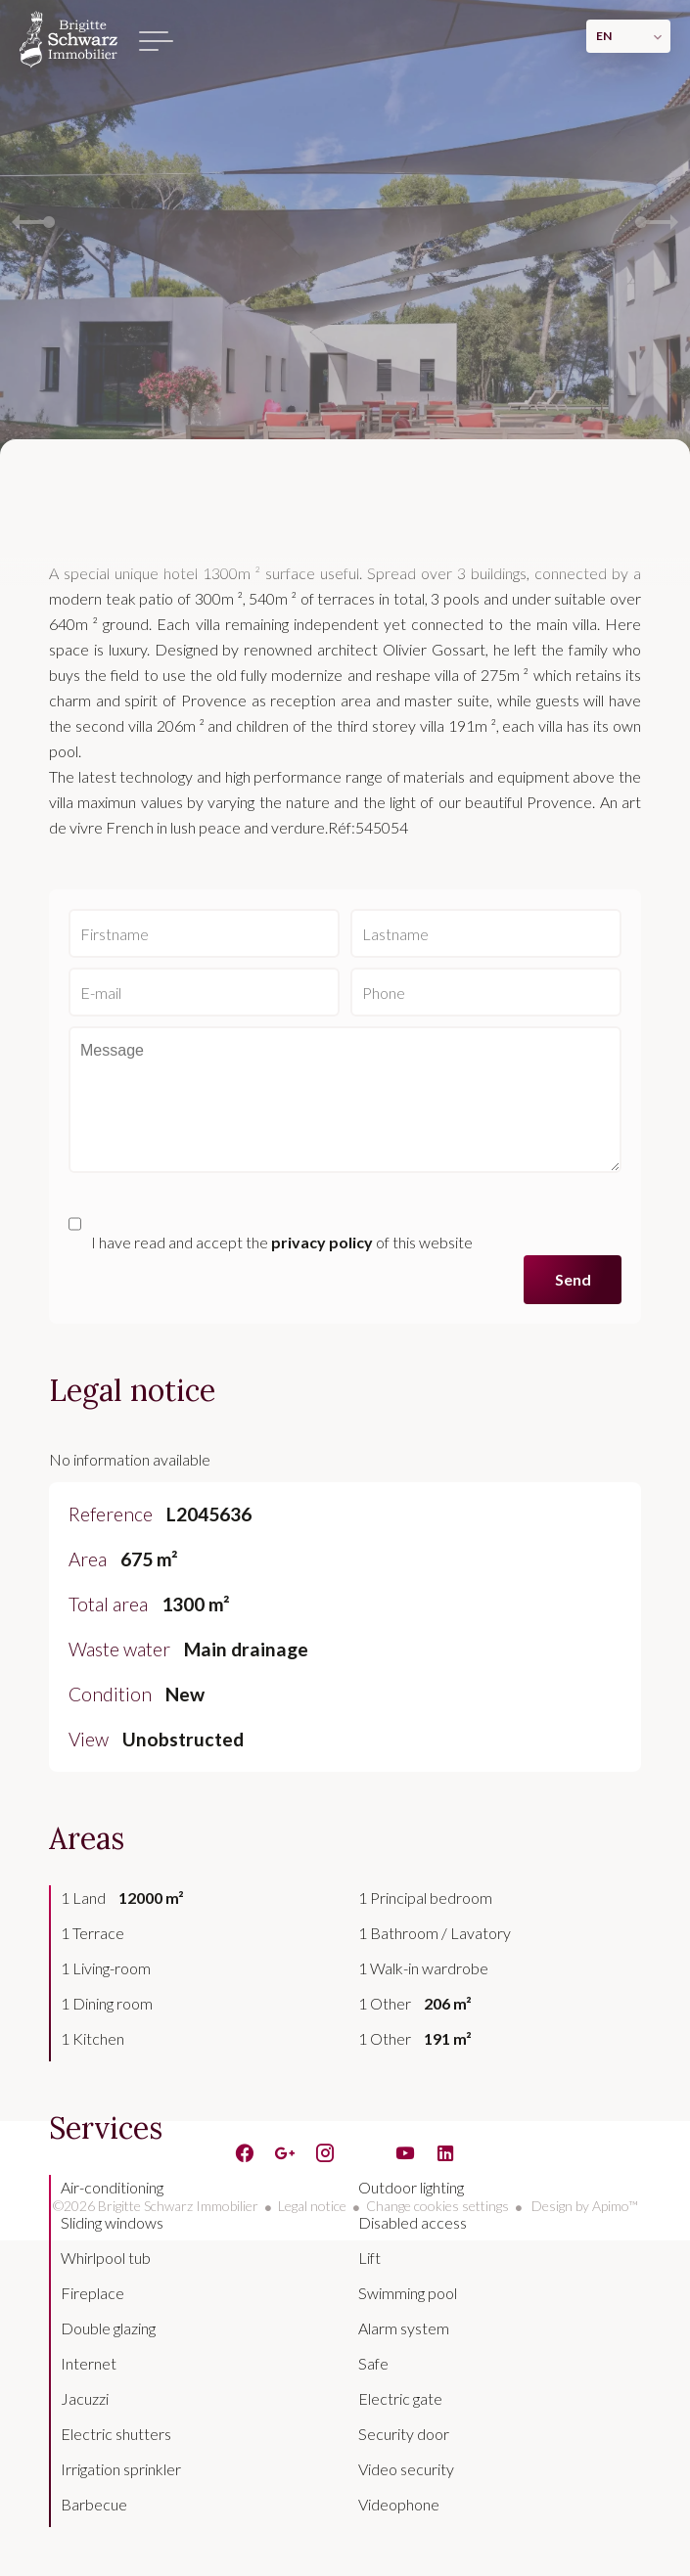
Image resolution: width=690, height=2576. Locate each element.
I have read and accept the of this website (282, 1242)
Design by (583, 2205)
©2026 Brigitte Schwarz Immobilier (155, 2205)
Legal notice (312, 2205)
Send (573, 1279)
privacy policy (322, 1242)
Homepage (68, 39)
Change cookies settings (437, 2205)
